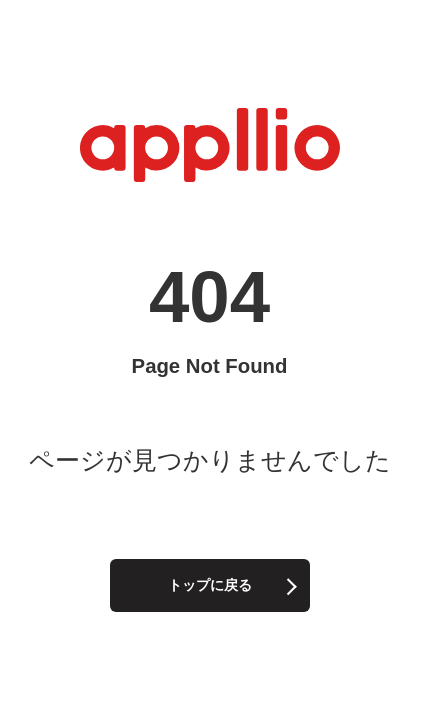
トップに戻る (210, 585)
